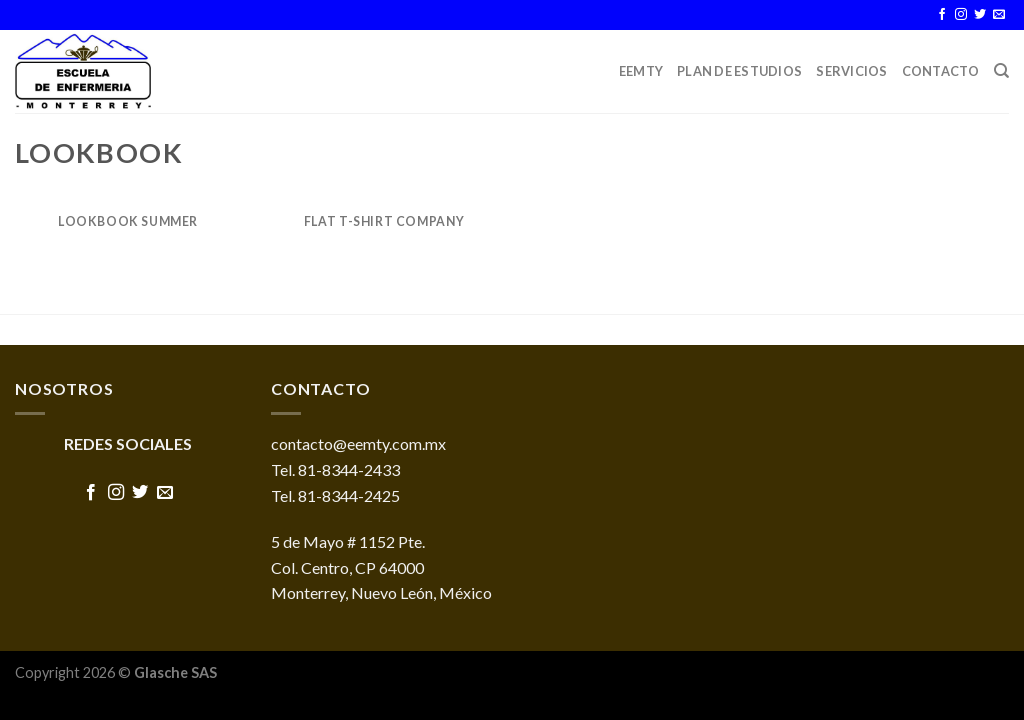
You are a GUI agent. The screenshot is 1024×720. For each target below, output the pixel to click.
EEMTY (641, 71)
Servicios (851, 71)
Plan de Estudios (739, 71)
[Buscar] (1001, 71)
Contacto (941, 71)
